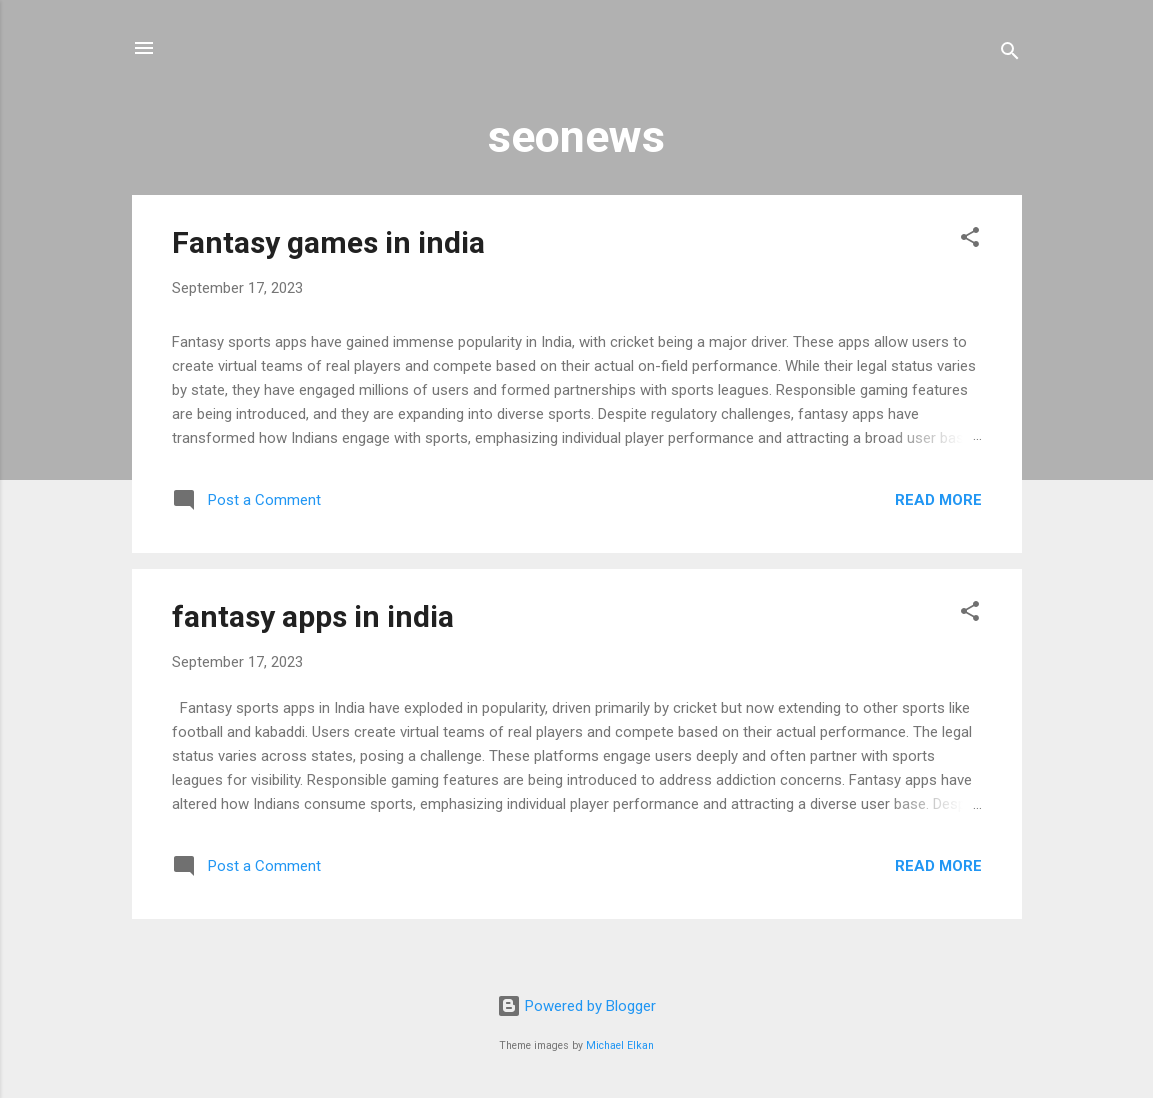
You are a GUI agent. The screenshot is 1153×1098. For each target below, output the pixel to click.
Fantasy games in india (328, 242)
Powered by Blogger (576, 1006)
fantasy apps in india (313, 616)
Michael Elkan (620, 1045)
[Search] (1010, 54)
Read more (938, 500)
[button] (970, 240)
